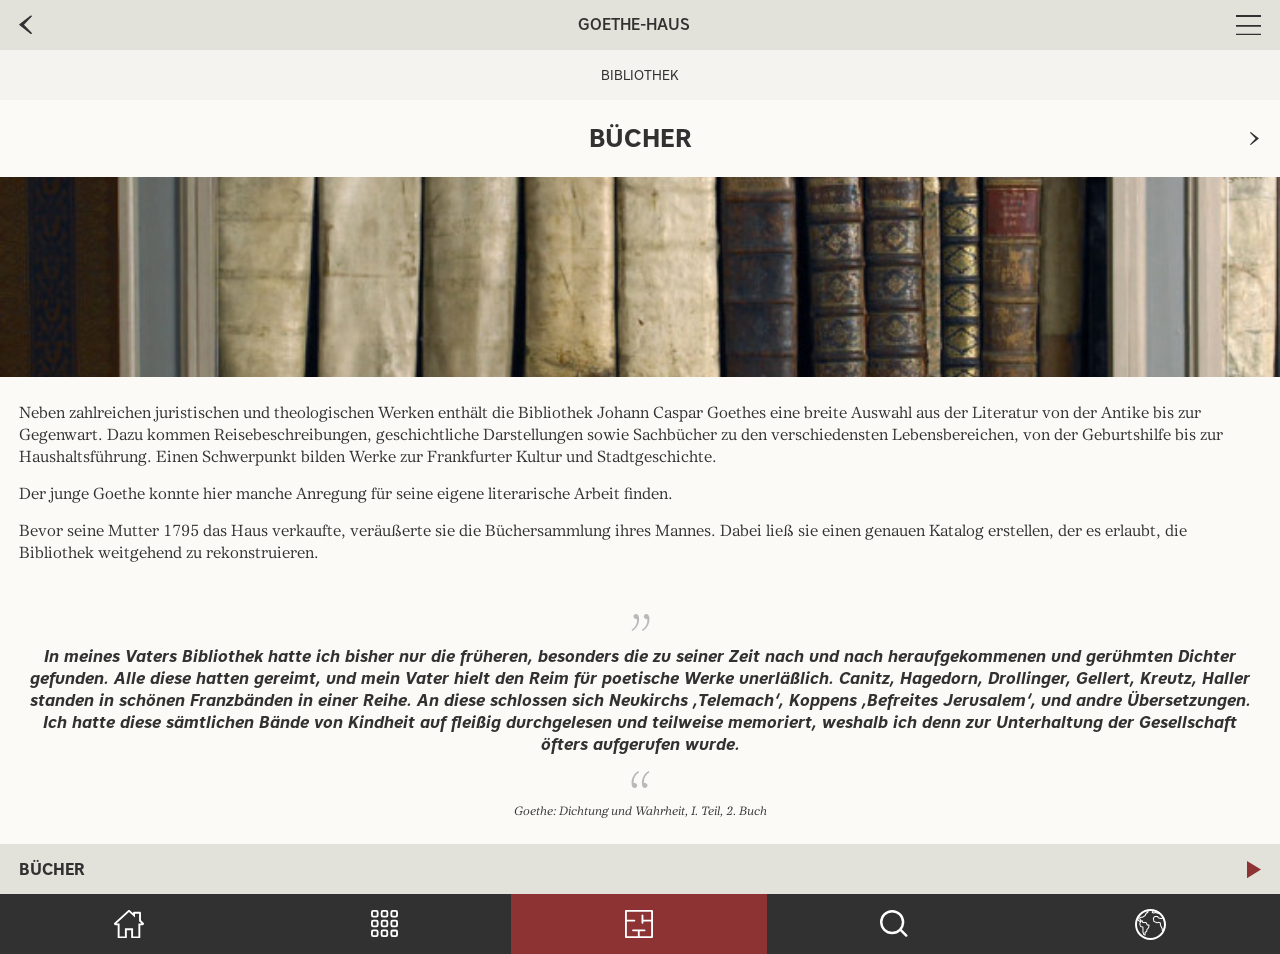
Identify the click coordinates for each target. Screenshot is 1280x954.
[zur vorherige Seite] (25, 25)
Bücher (52, 869)
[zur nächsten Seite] (1254, 138)
